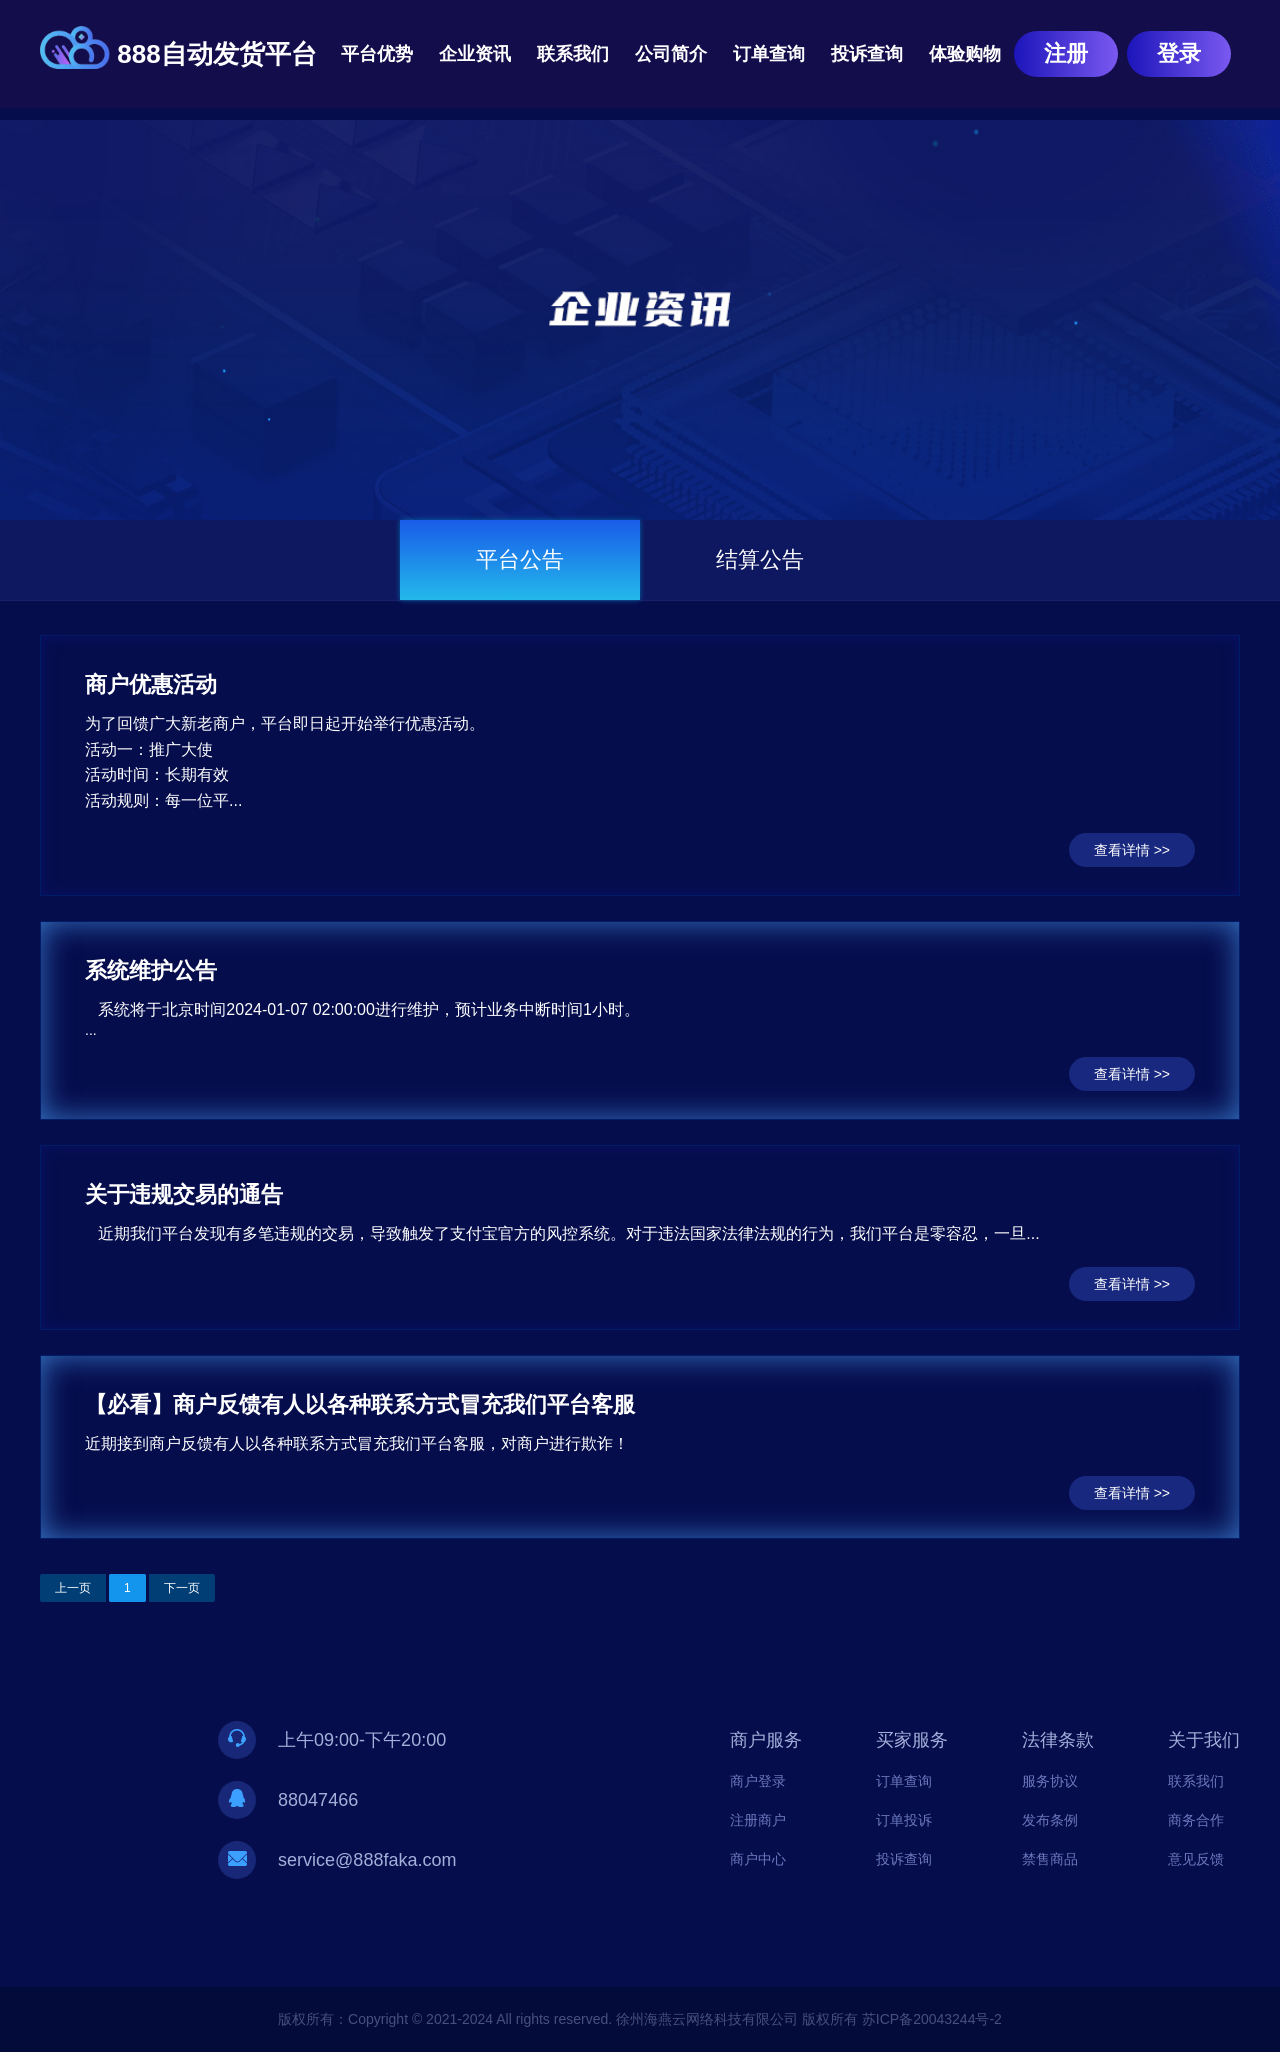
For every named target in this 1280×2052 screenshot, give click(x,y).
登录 (1179, 53)
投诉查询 (867, 54)
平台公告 (520, 559)
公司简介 (671, 54)
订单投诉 (904, 1820)
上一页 (73, 1588)
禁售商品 (1050, 1859)
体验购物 (965, 54)
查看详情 (1122, 850)
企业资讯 (475, 54)
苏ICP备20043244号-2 (932, 2019)
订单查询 (769, 54)
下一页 (182, 1588)
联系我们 (573, 54)
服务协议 (1050, 1781)
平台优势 (377, 54)
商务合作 (1196, 1820)
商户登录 (758, 1781)
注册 (1066, 53)
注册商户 (758, 1820)
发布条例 (1050, 1820)
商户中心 (758, 1859)
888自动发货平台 (216, 54)
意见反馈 (1196, 1859)
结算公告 (760, 559)
